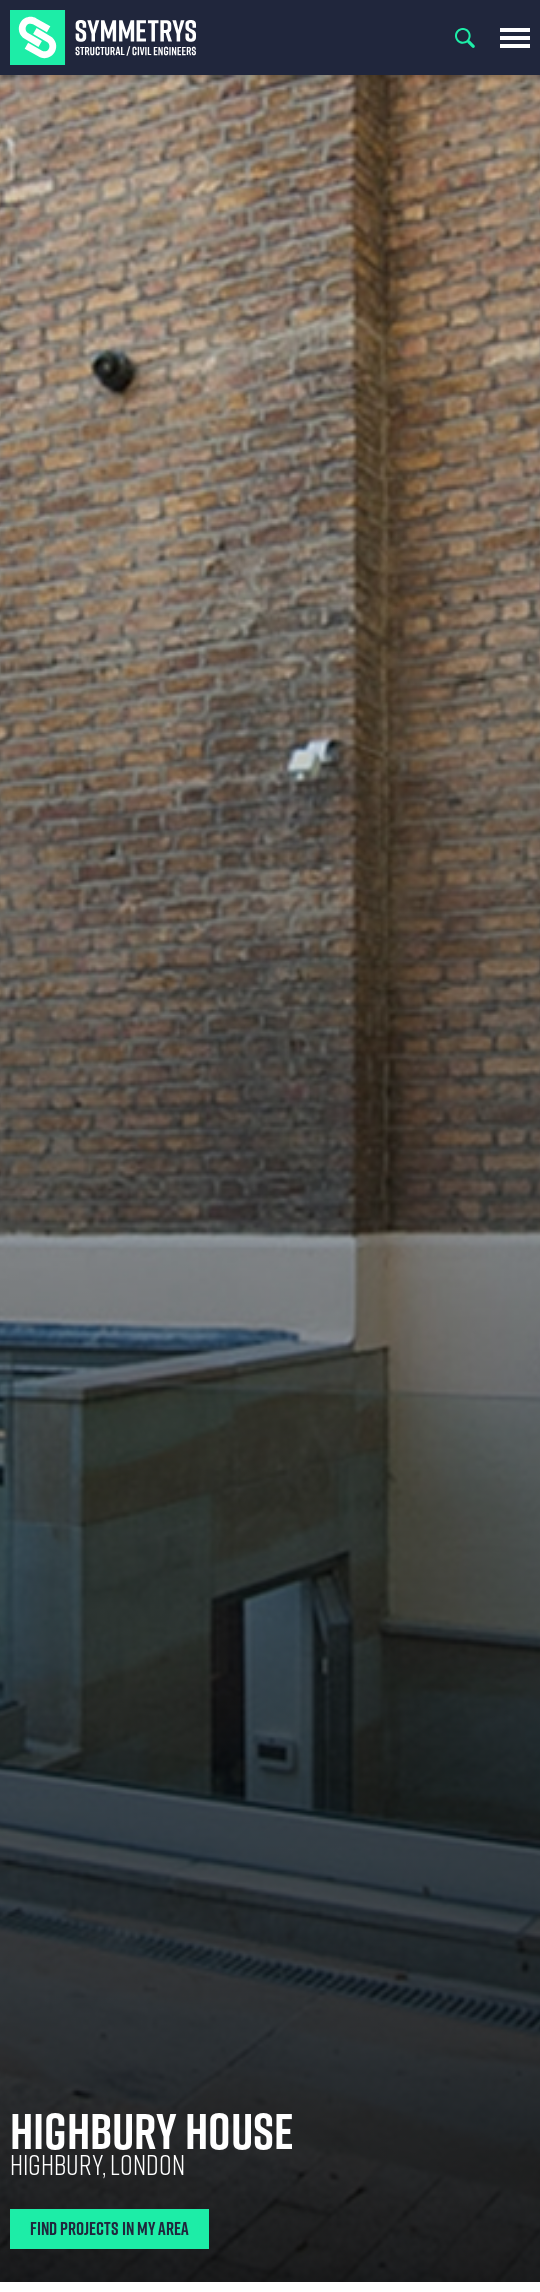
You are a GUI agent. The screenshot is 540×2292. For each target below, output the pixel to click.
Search (465, 38)
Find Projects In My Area (109, 2228)
